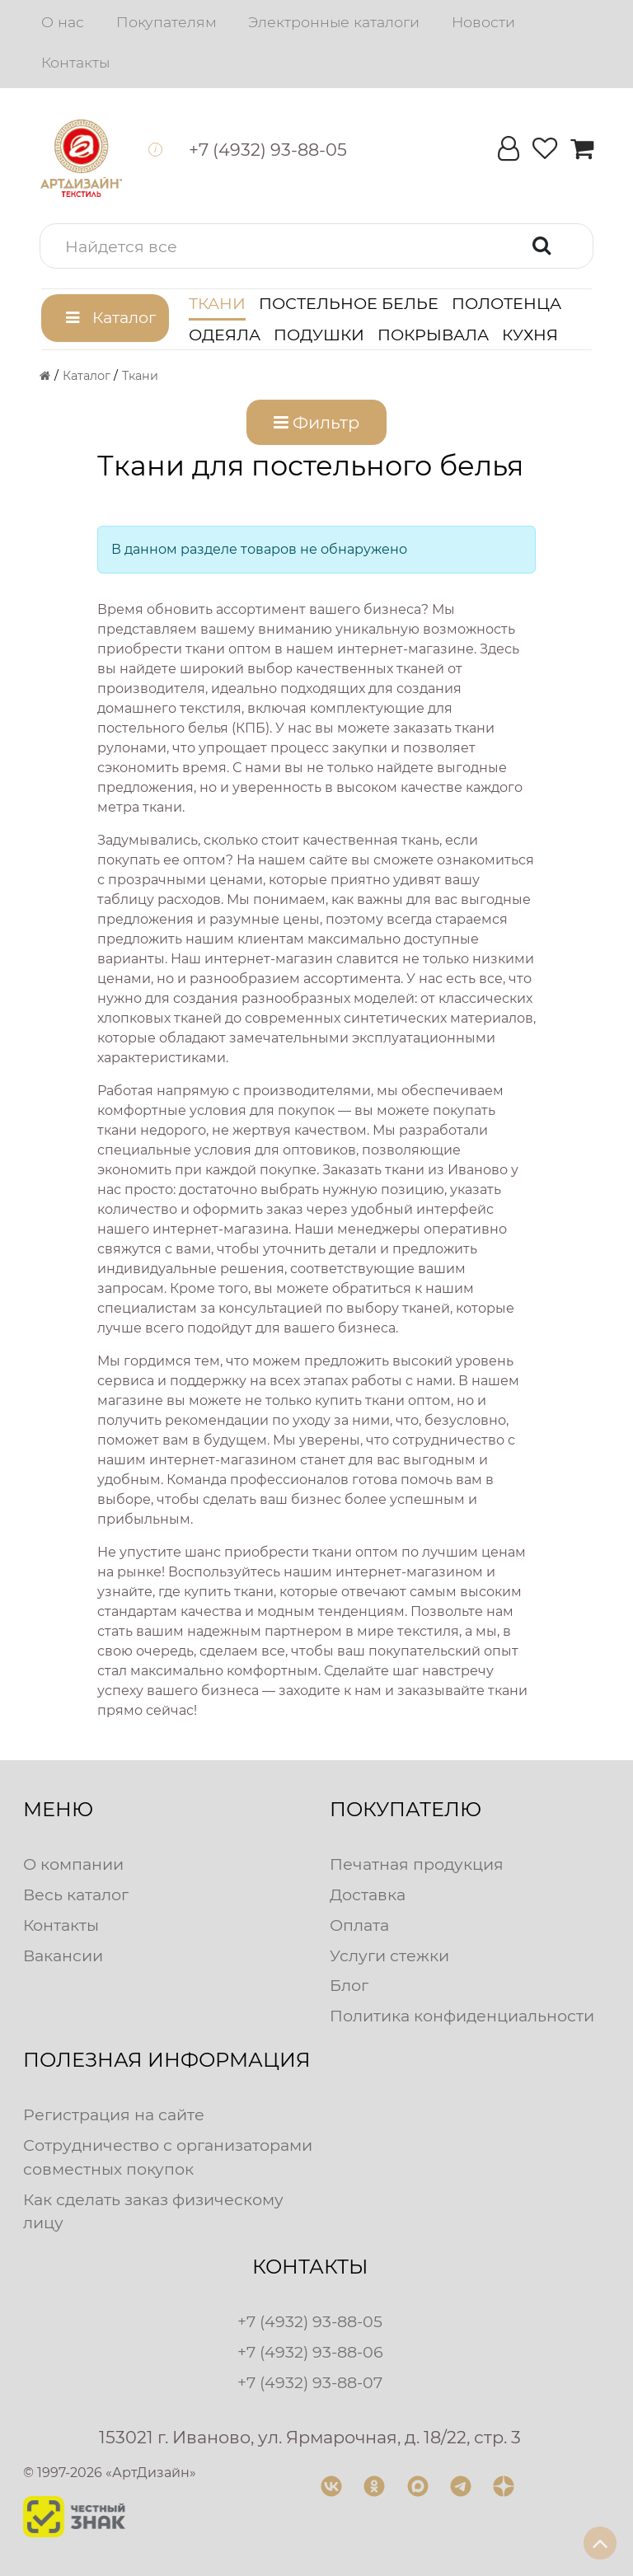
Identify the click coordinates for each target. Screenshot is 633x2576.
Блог (349, 1985)
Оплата (359, 1925)
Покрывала (433, 334)
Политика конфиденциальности (462, 2016)
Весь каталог (76, 1894)
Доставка (368, 1894)
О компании (73, 1864)
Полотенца (506, 303)
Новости (483, 21)
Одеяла (224, 334)
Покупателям (166, 21)
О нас (62, 21)
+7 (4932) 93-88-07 (309, 2382)
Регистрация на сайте (113, 2114)
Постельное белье (348, 303)
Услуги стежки (389, 1955)
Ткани (217, 303)
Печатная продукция (417, 1864)
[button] (316, 246)
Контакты (75, 62)
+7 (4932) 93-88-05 (309, 2321)
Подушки (319, 334)
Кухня (530, 334)
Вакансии (63, 1955)
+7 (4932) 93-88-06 (310, 2352)
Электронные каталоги (334, 21)
